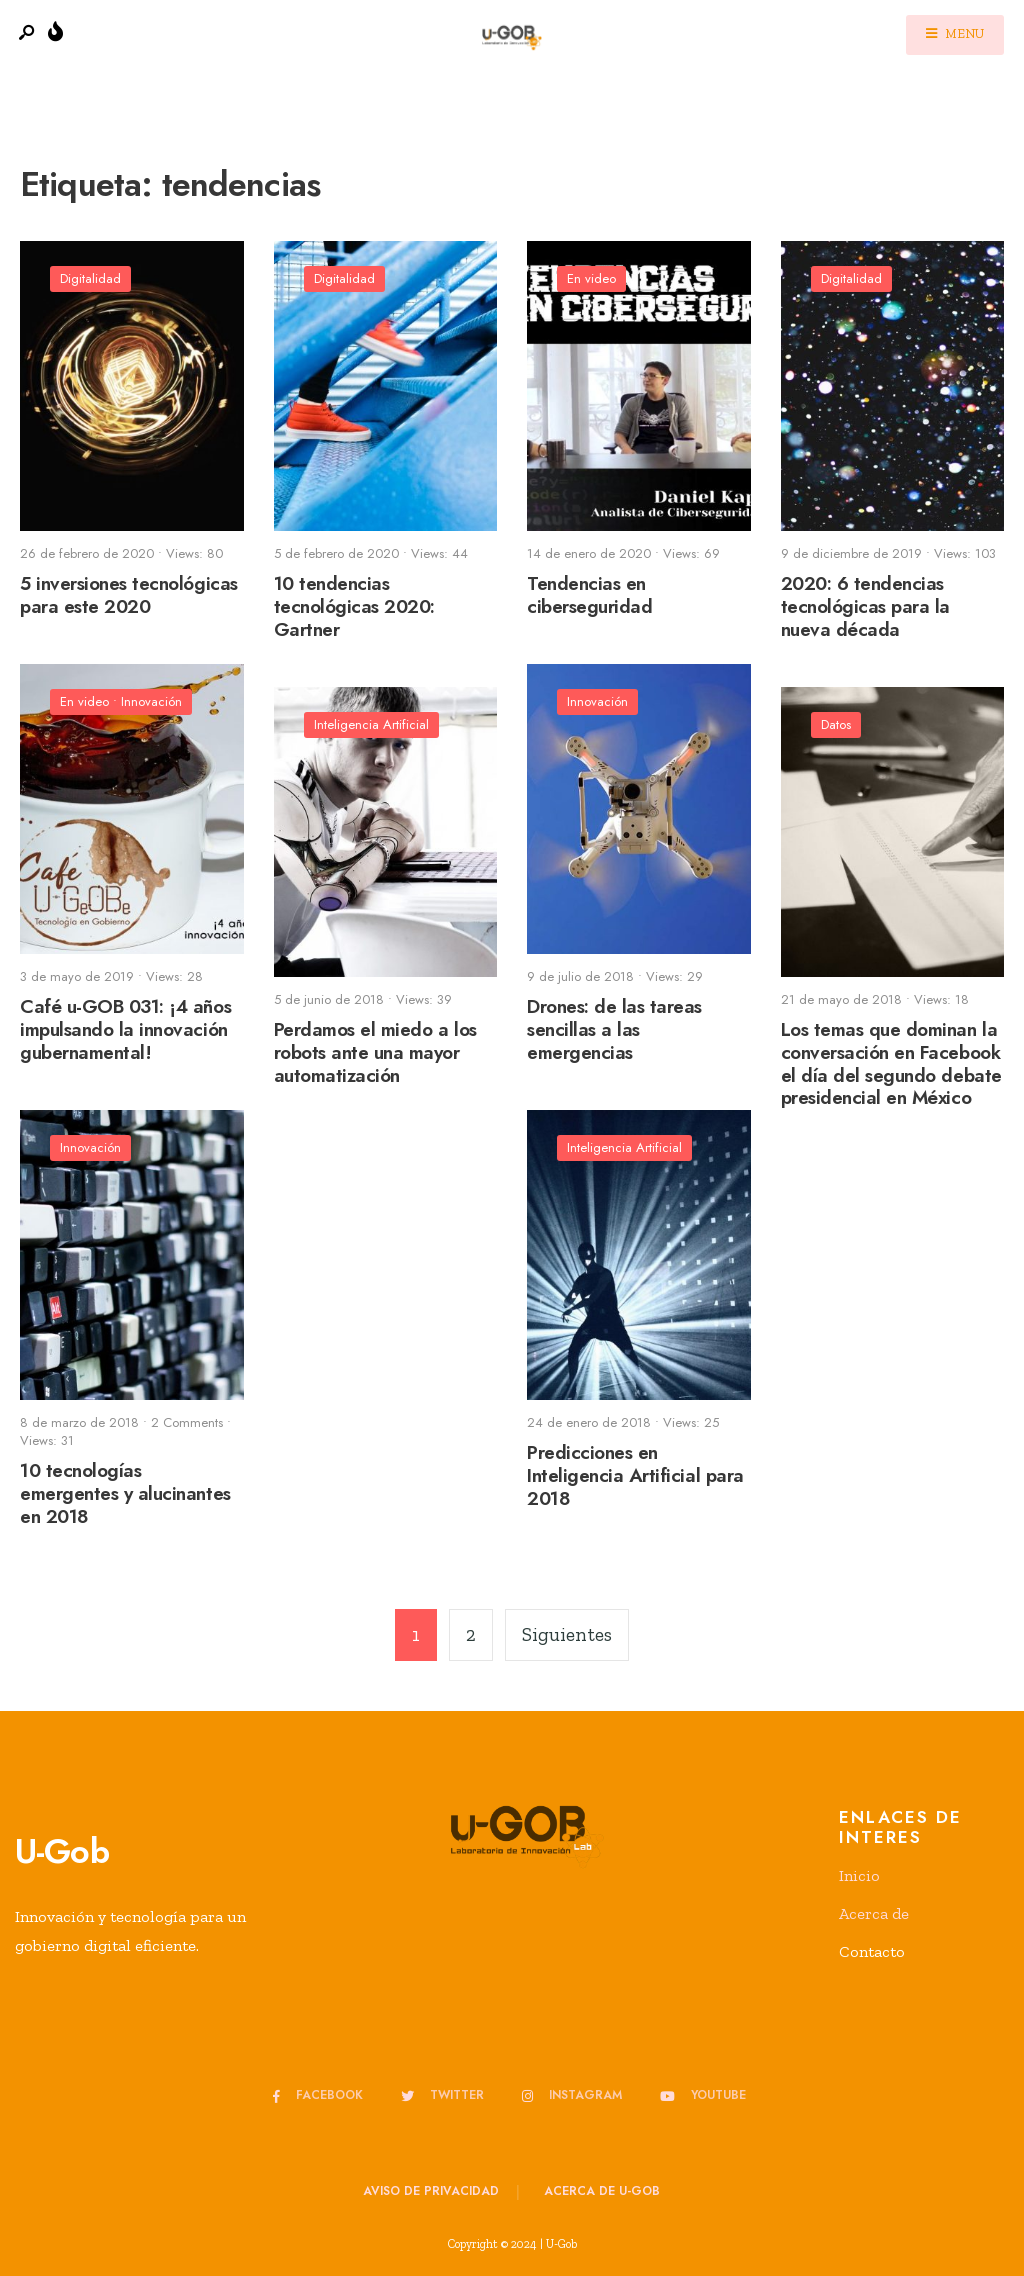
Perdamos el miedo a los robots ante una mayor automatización (375, 1052)
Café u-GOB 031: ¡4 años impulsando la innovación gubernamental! (125, 1029)
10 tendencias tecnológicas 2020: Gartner (354, 606)
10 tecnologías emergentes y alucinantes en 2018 (125, 1493)
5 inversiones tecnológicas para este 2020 (129, 595)
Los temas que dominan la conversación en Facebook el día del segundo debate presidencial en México (891, 1063)
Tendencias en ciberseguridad (589, 595)
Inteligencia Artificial (371, 724)
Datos (836, 724)
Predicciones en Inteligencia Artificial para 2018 (635, 1475)
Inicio (859, 1875)
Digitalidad (90, 278)
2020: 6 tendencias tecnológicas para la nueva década (866, 606)
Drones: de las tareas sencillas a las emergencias (614, 1029)
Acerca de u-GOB (602, 2191)
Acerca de (874, 1913)
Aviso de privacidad (431, 2191)
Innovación (151, 701)
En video (591, 278)
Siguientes (567, 1634)
